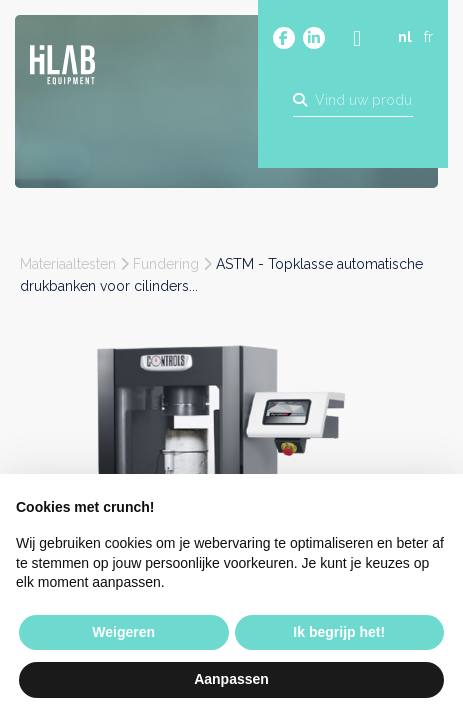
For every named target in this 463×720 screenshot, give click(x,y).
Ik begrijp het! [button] (339, 632)
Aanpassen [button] (231, 679)
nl (405, 37)
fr (428, 37)
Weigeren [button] (123, 632)
